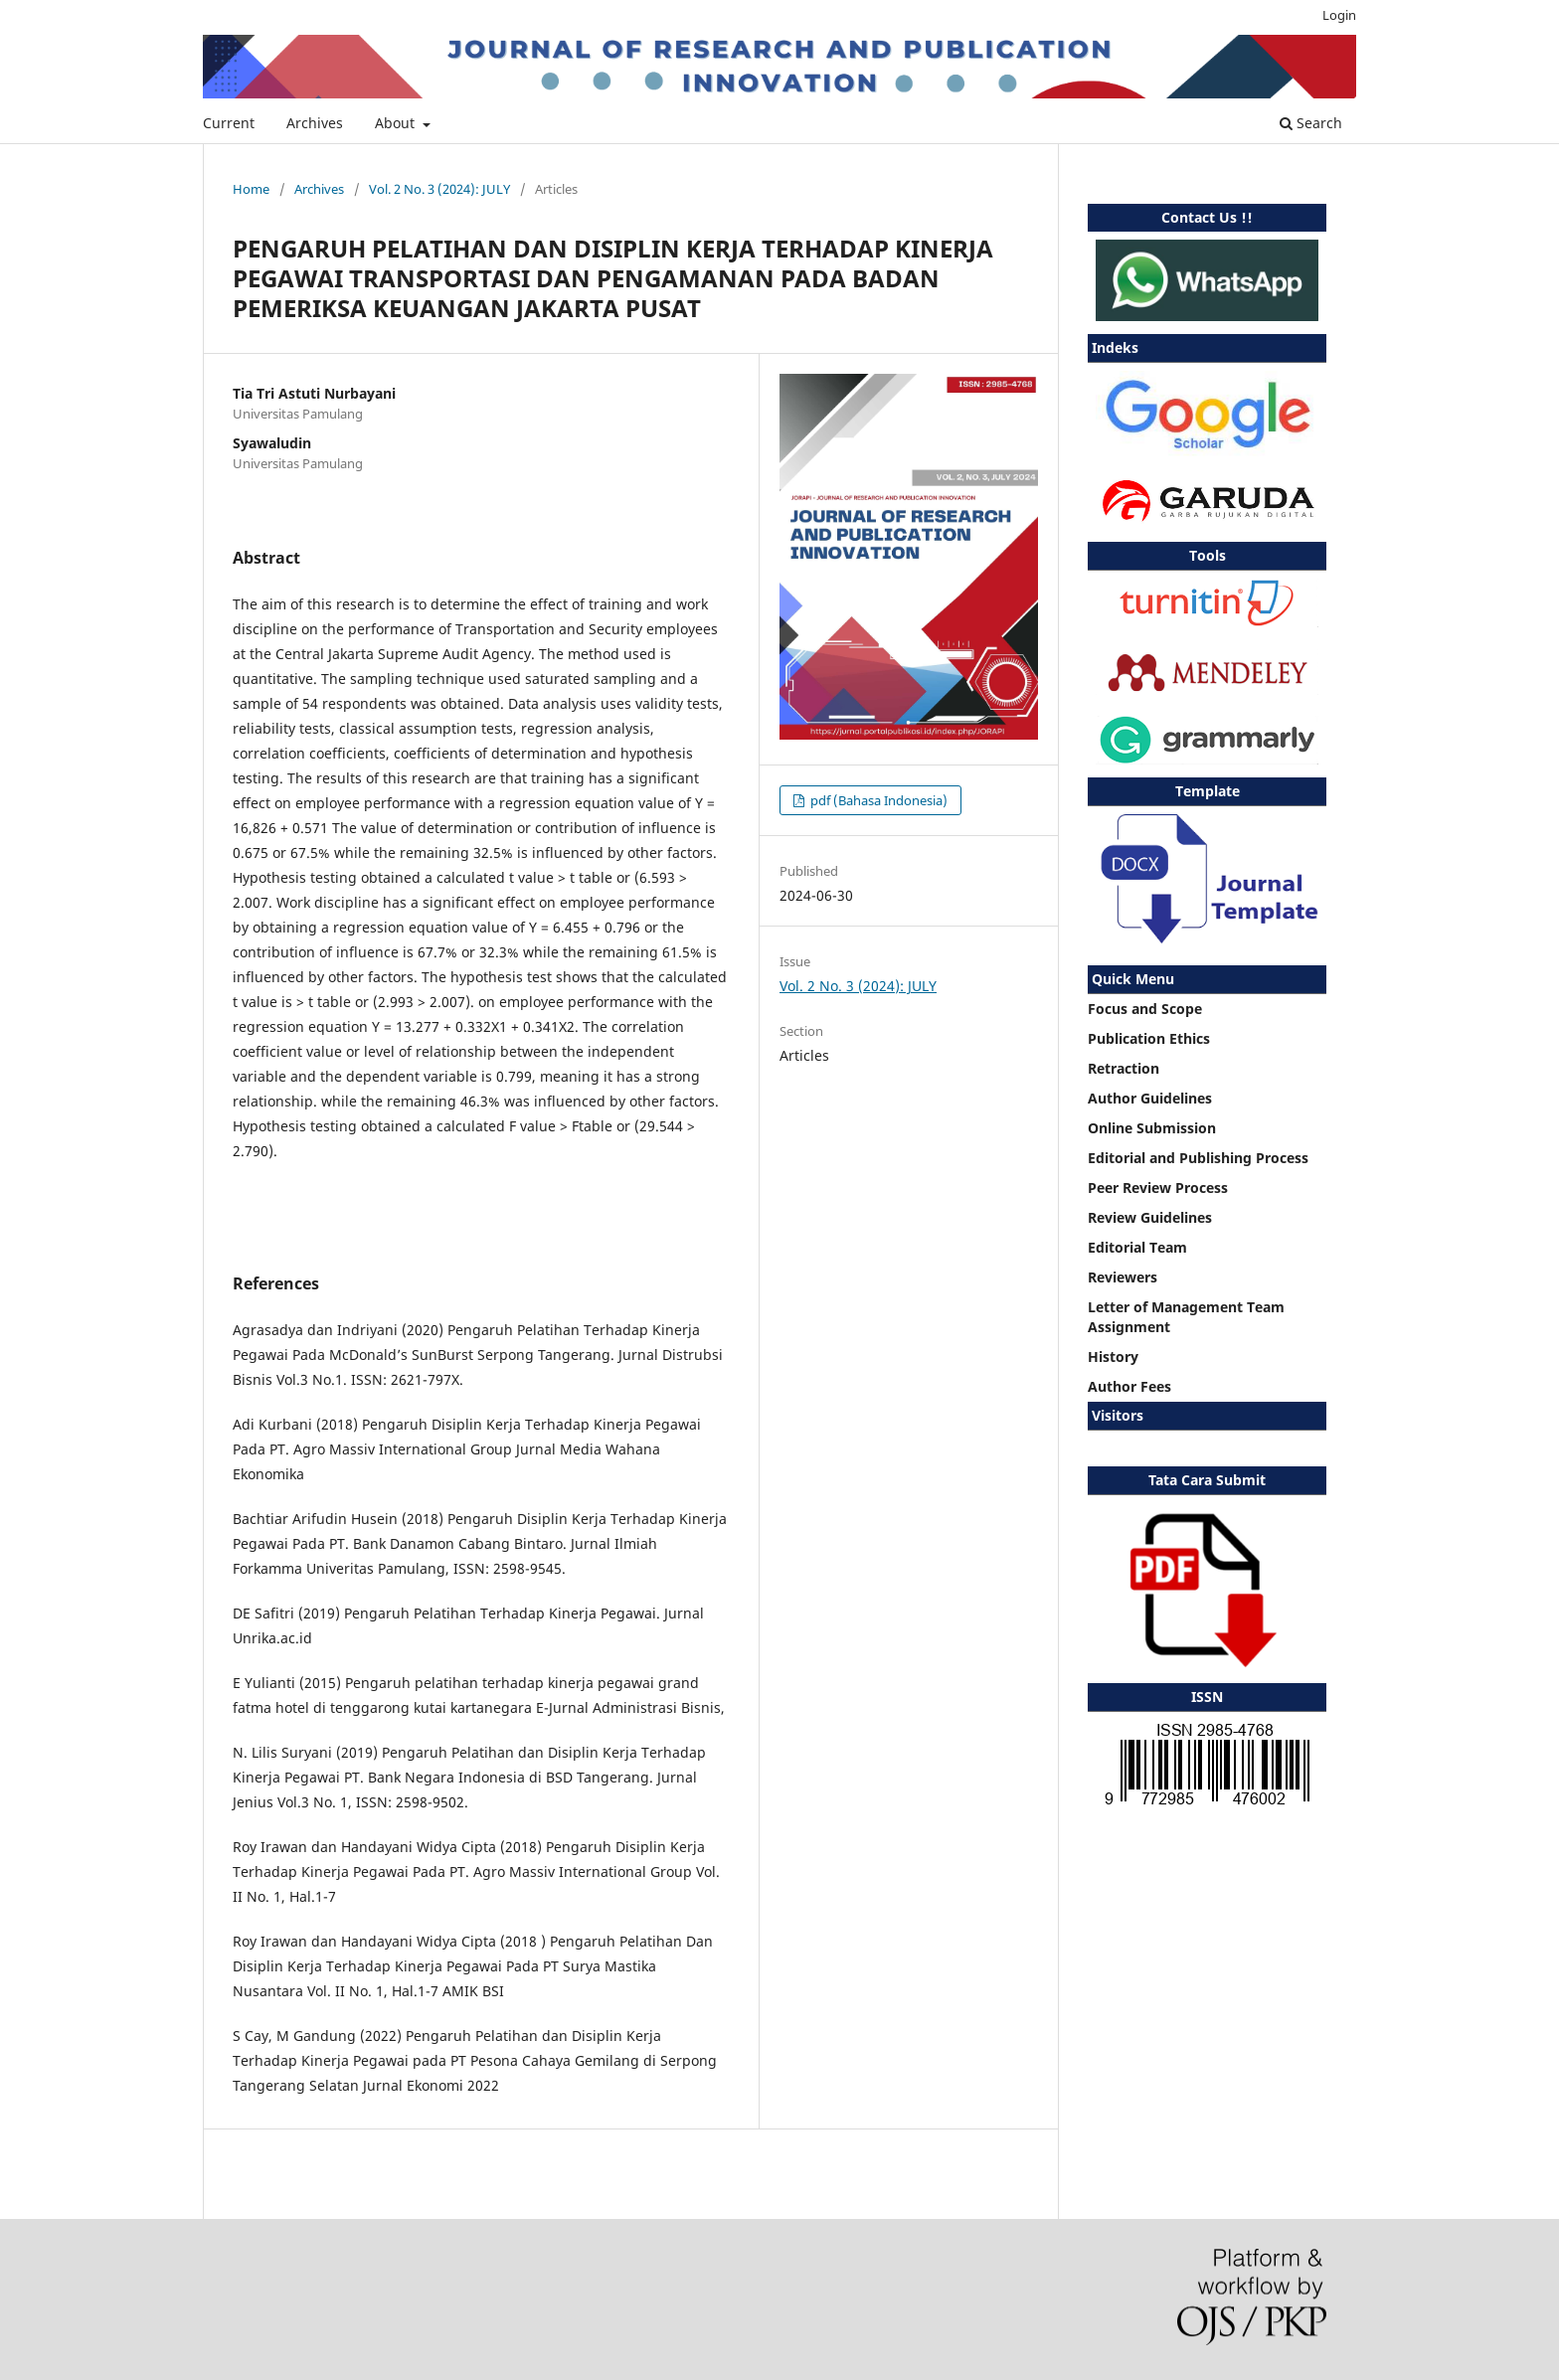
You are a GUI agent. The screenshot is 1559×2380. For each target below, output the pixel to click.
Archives (314, 122)
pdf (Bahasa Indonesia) (877, 800)
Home (251, 189)
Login (1339, 15)
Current (229, 122)
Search (1311, 122)
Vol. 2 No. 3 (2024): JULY (439, 189)
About (397, 122)
